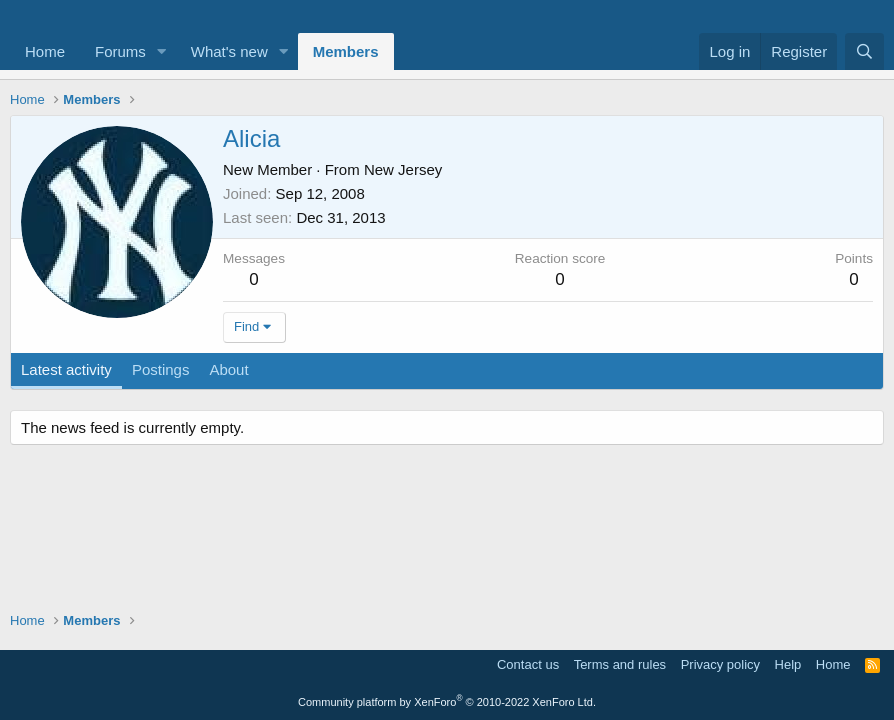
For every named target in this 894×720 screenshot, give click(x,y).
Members (346, 51)
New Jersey (403, 169)
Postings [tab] (161, 369)
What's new (229, 51)
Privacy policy (720, 664)
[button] (162, 51)
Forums (120, 51)
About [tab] (228, 369)
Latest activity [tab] (66, 369)
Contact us (528, 664)
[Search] (864, 51)
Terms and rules (620, 664)
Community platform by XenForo (447, 702)
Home (45, 51)
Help (788, 664)
